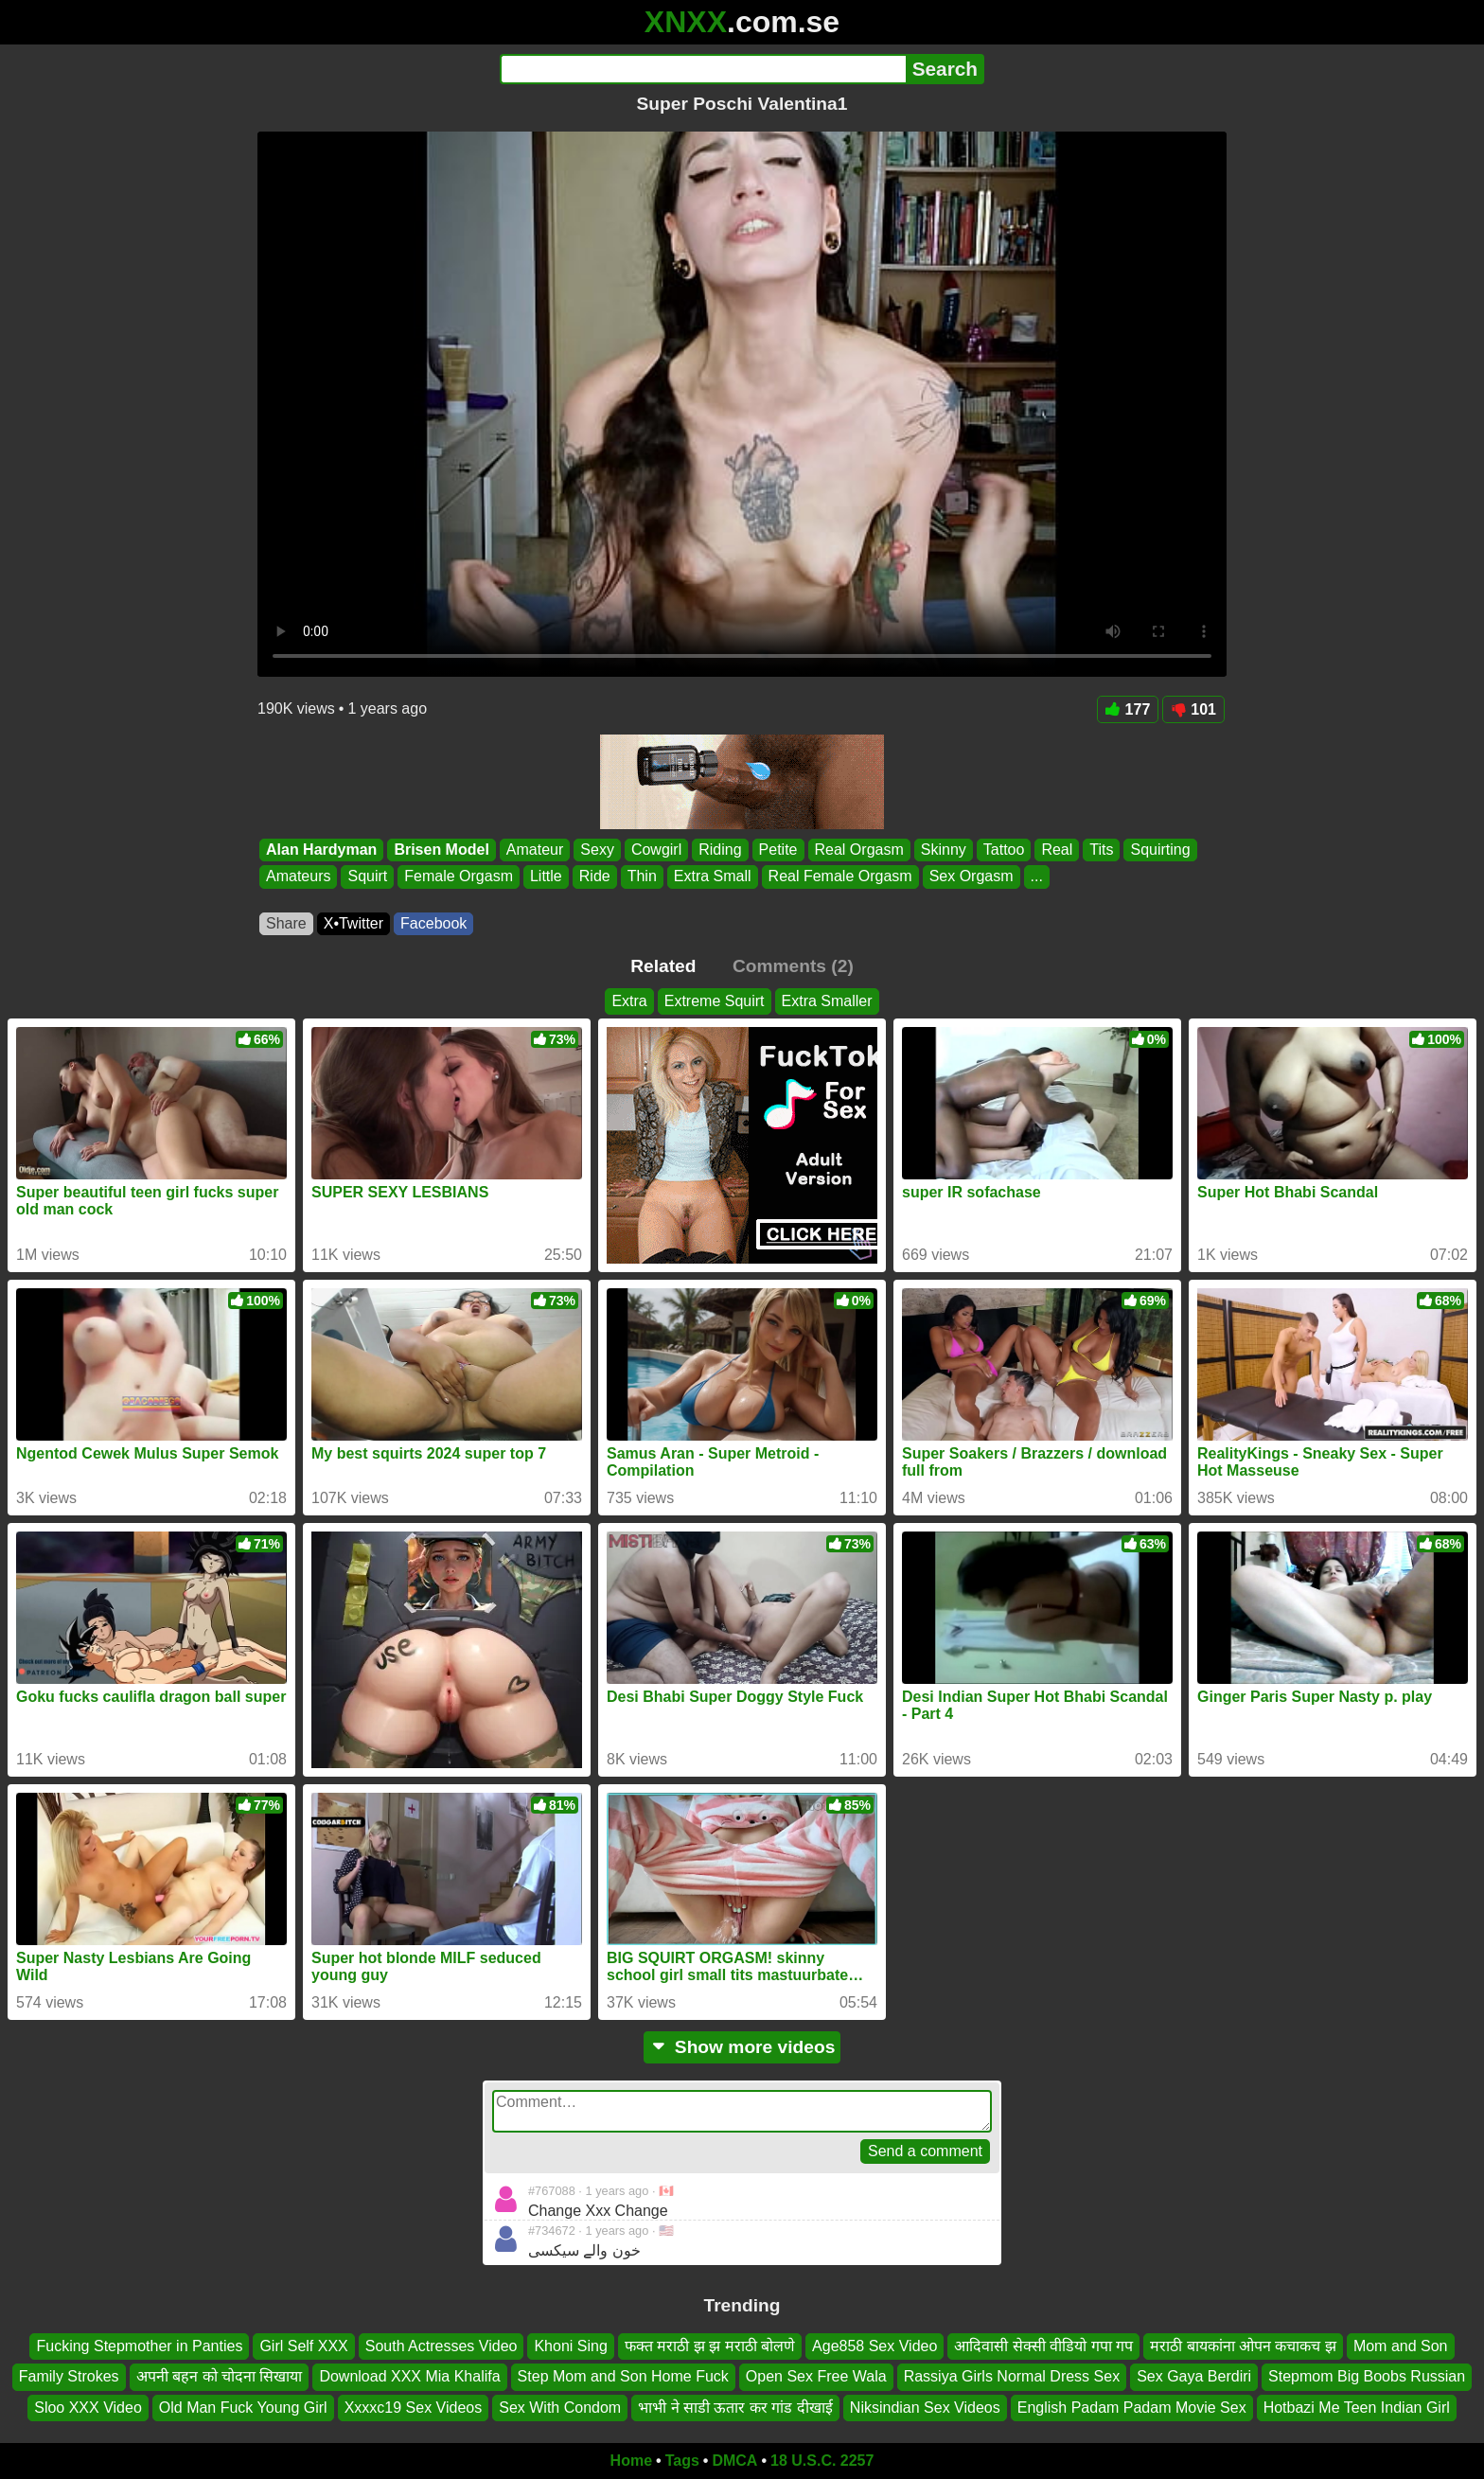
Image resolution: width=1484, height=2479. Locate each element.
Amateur (534, 849)
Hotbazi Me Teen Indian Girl (1356, 2407)
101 (1193, 709)
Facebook (433, 923)
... (1037, 877)
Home (631, 2460)
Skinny (943, 849)
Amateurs (298, 877)
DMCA (734, 2460)
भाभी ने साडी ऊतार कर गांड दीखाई (735, 2407)
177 (1128, 709)
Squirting (1160, 849)
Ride (594, 877)
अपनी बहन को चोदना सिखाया (219, 2376)
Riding (719, 849)
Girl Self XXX (303, 2346)
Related (663, 966)
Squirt (367, 877)
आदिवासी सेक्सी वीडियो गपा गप (1043, 2346)
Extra (628, 1001)
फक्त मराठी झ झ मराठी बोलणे (710, 2346)
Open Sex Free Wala (816, 2376)
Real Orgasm (859, 849)
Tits (1101, 849)
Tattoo (1004, 849)
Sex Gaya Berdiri (1194, 2376)
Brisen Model (441, 849)
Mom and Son (1400, 2346)
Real (1056, 849)
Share (286, 923)
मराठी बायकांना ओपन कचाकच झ (1243, 2346)
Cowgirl (656, 849)
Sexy (597, 849)
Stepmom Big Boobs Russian (1366, 2376)
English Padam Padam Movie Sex (1131, 2407)
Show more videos (742, 2047)
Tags (682, 2460)
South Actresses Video (441, 2346)
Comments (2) (793, 966)
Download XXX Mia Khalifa (409, 2376)
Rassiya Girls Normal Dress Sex (1012, 2376)
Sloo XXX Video (88, 2407)
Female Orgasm (458, 877)
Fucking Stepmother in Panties (139, 2346)
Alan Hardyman (321, 849)
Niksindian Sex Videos (925, 2407)
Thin (642, 877)
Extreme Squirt (714, 1001)
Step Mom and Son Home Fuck (623, 2376)
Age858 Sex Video (874, 2346)
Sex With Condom (560, 2407)
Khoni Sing (570, 2346)
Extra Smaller (827, 1001)
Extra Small (712, 877)
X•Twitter (353, 923)
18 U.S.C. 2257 (822, 2460)
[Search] (703, 69)
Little (546, 877)
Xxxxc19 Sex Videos (413, 2407)
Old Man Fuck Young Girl (243, 2407)
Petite (778, 849)
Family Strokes (69, 2376)
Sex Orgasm (971, 877)
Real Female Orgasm (840, 877)
